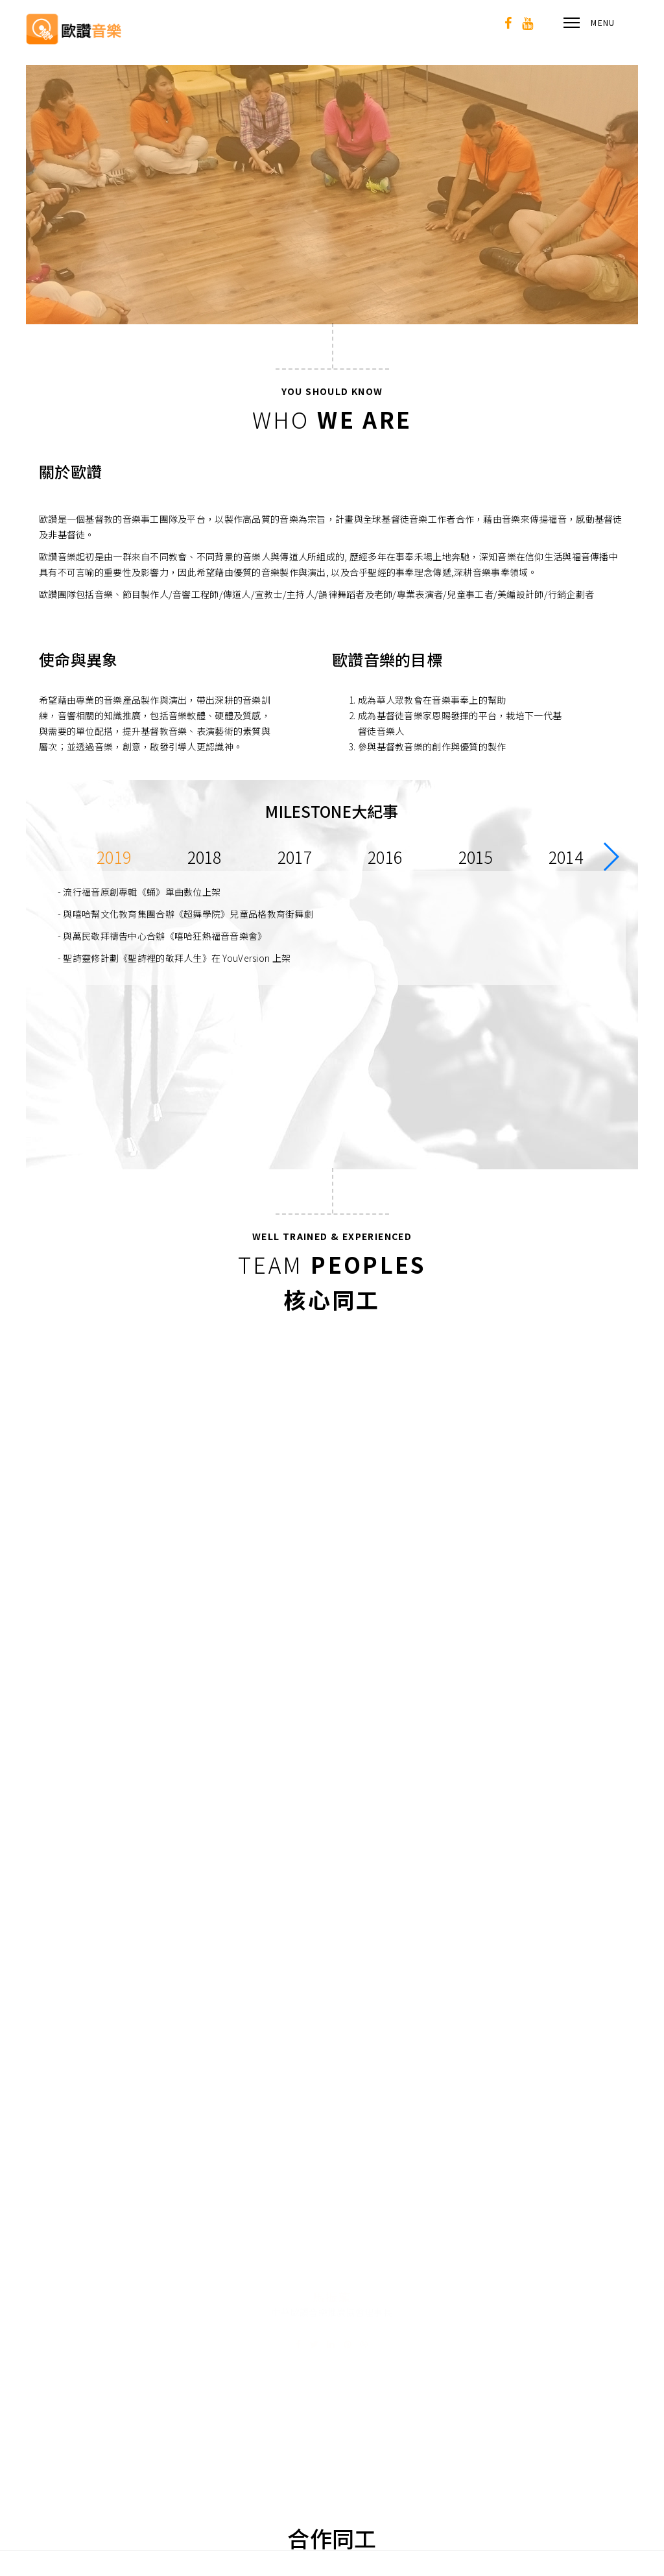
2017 (295, 857)
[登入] (449, 2516)
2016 (385, 857)
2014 (566, 857)
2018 (204, 857)
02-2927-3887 (549, 2347)
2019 (114, 857)
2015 (475, 857)
